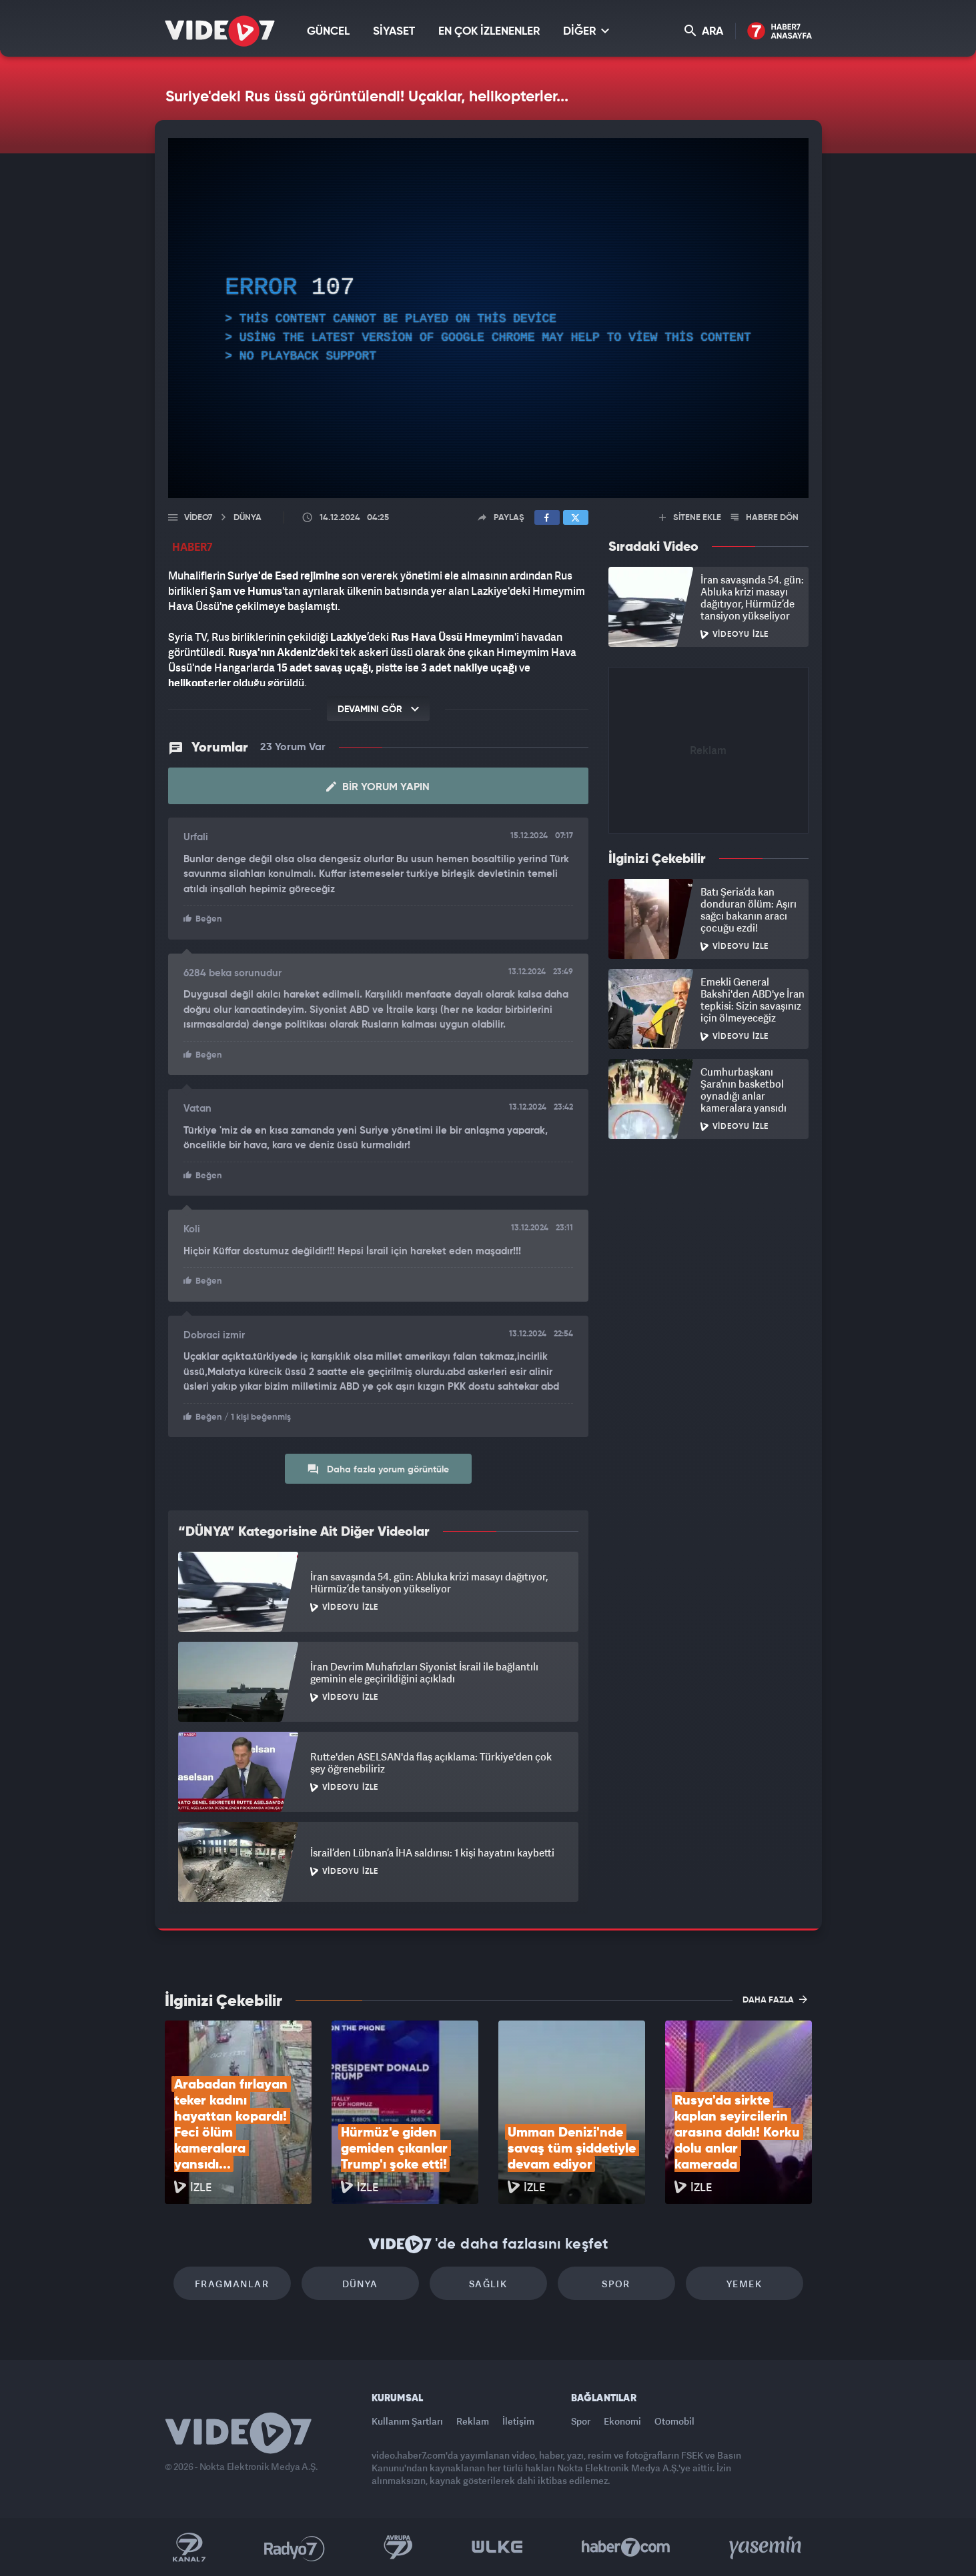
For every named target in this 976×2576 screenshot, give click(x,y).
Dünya (360, 2283)
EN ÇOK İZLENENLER (489, 31)
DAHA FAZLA (775, 1999)
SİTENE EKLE (690, 517)
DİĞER (586, 31)
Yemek (744, 2283)
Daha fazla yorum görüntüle (378, 1469)
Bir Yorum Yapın (378, 787)
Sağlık (488, 2283)
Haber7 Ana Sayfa (779, 31)
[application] (488, 318)
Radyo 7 (294, 2547)
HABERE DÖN (765, 517)
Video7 (198, 517)
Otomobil (674, 2421)
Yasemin (766, 2547)
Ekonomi (622, 2421)
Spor (616, 2283)
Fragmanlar (232, 2283)
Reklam (472, 2421)
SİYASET (394, 31)
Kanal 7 (188, 2547)
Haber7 (626, 2547)
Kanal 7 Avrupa (398, 2547)
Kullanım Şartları (407, 2421)
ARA (703, 31)
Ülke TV (497, 2547)
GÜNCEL (328, 31)
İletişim (518, 2421)
